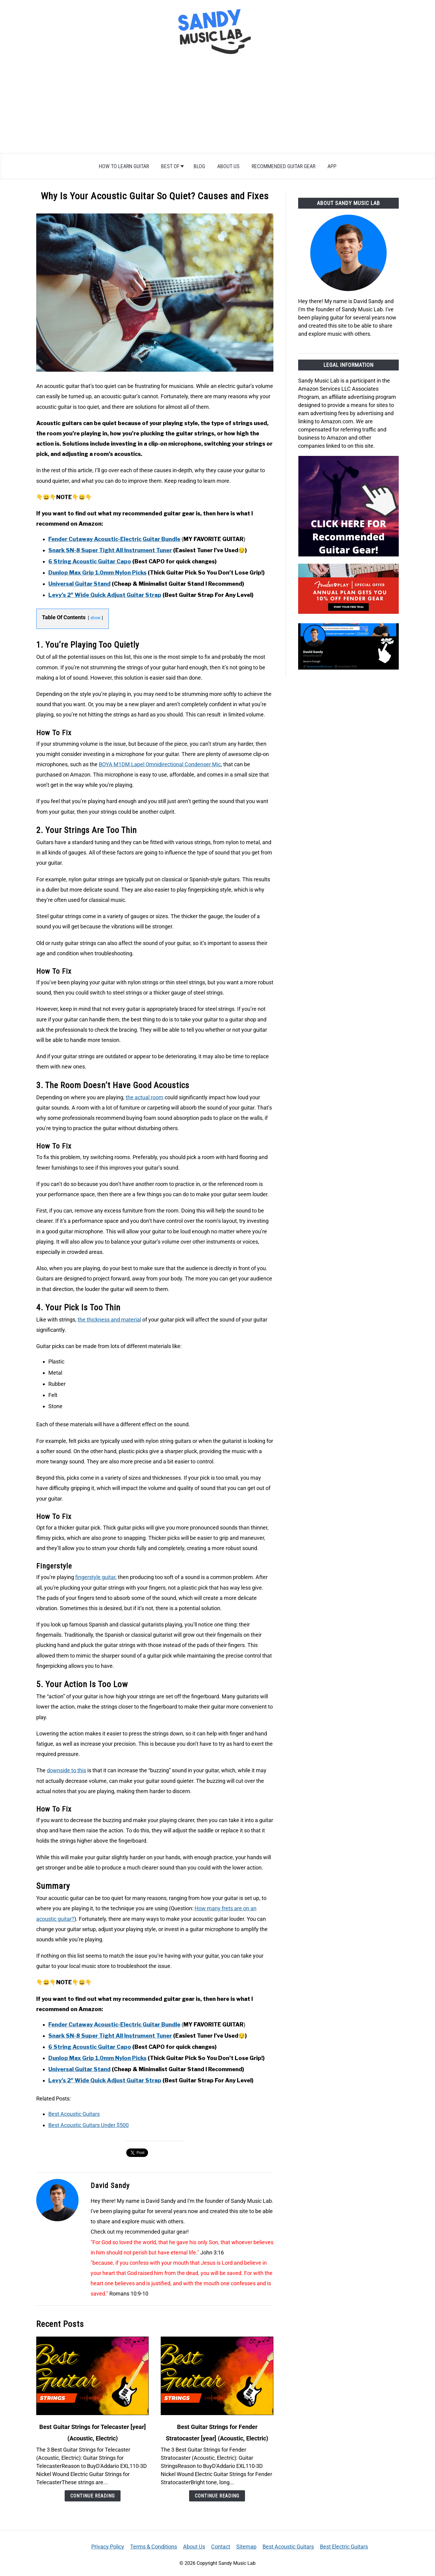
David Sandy (110, 2185)
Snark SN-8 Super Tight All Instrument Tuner (110, 550)
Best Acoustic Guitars (74, 2114)
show (95, 617)
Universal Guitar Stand (79, 584)
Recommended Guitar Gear (283, 166)
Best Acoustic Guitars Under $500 (88, 2125)
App (332, 166)
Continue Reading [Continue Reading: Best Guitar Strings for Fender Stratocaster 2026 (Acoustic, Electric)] (217, 2496)
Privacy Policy (107, 2546)
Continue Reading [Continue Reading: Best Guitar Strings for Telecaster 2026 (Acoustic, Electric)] (92, 2496)
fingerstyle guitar (95, 1577)
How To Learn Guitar (124, 166)
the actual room (144, 1097)
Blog (199, 166)
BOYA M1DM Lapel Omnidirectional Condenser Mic (160, 764)
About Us (228, 166)
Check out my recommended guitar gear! (140, 2231)
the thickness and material (109, 1319)
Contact (220, 2546)
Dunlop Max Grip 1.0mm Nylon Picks (97, 572)
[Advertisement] (217, 107)
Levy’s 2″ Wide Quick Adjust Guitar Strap (104, 595)
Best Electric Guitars (344, 2546)
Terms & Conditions (153, 2546)
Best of (170, 166)
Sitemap (246, 2546)
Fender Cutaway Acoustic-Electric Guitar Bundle (114, 539)
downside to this (66, 1770)
